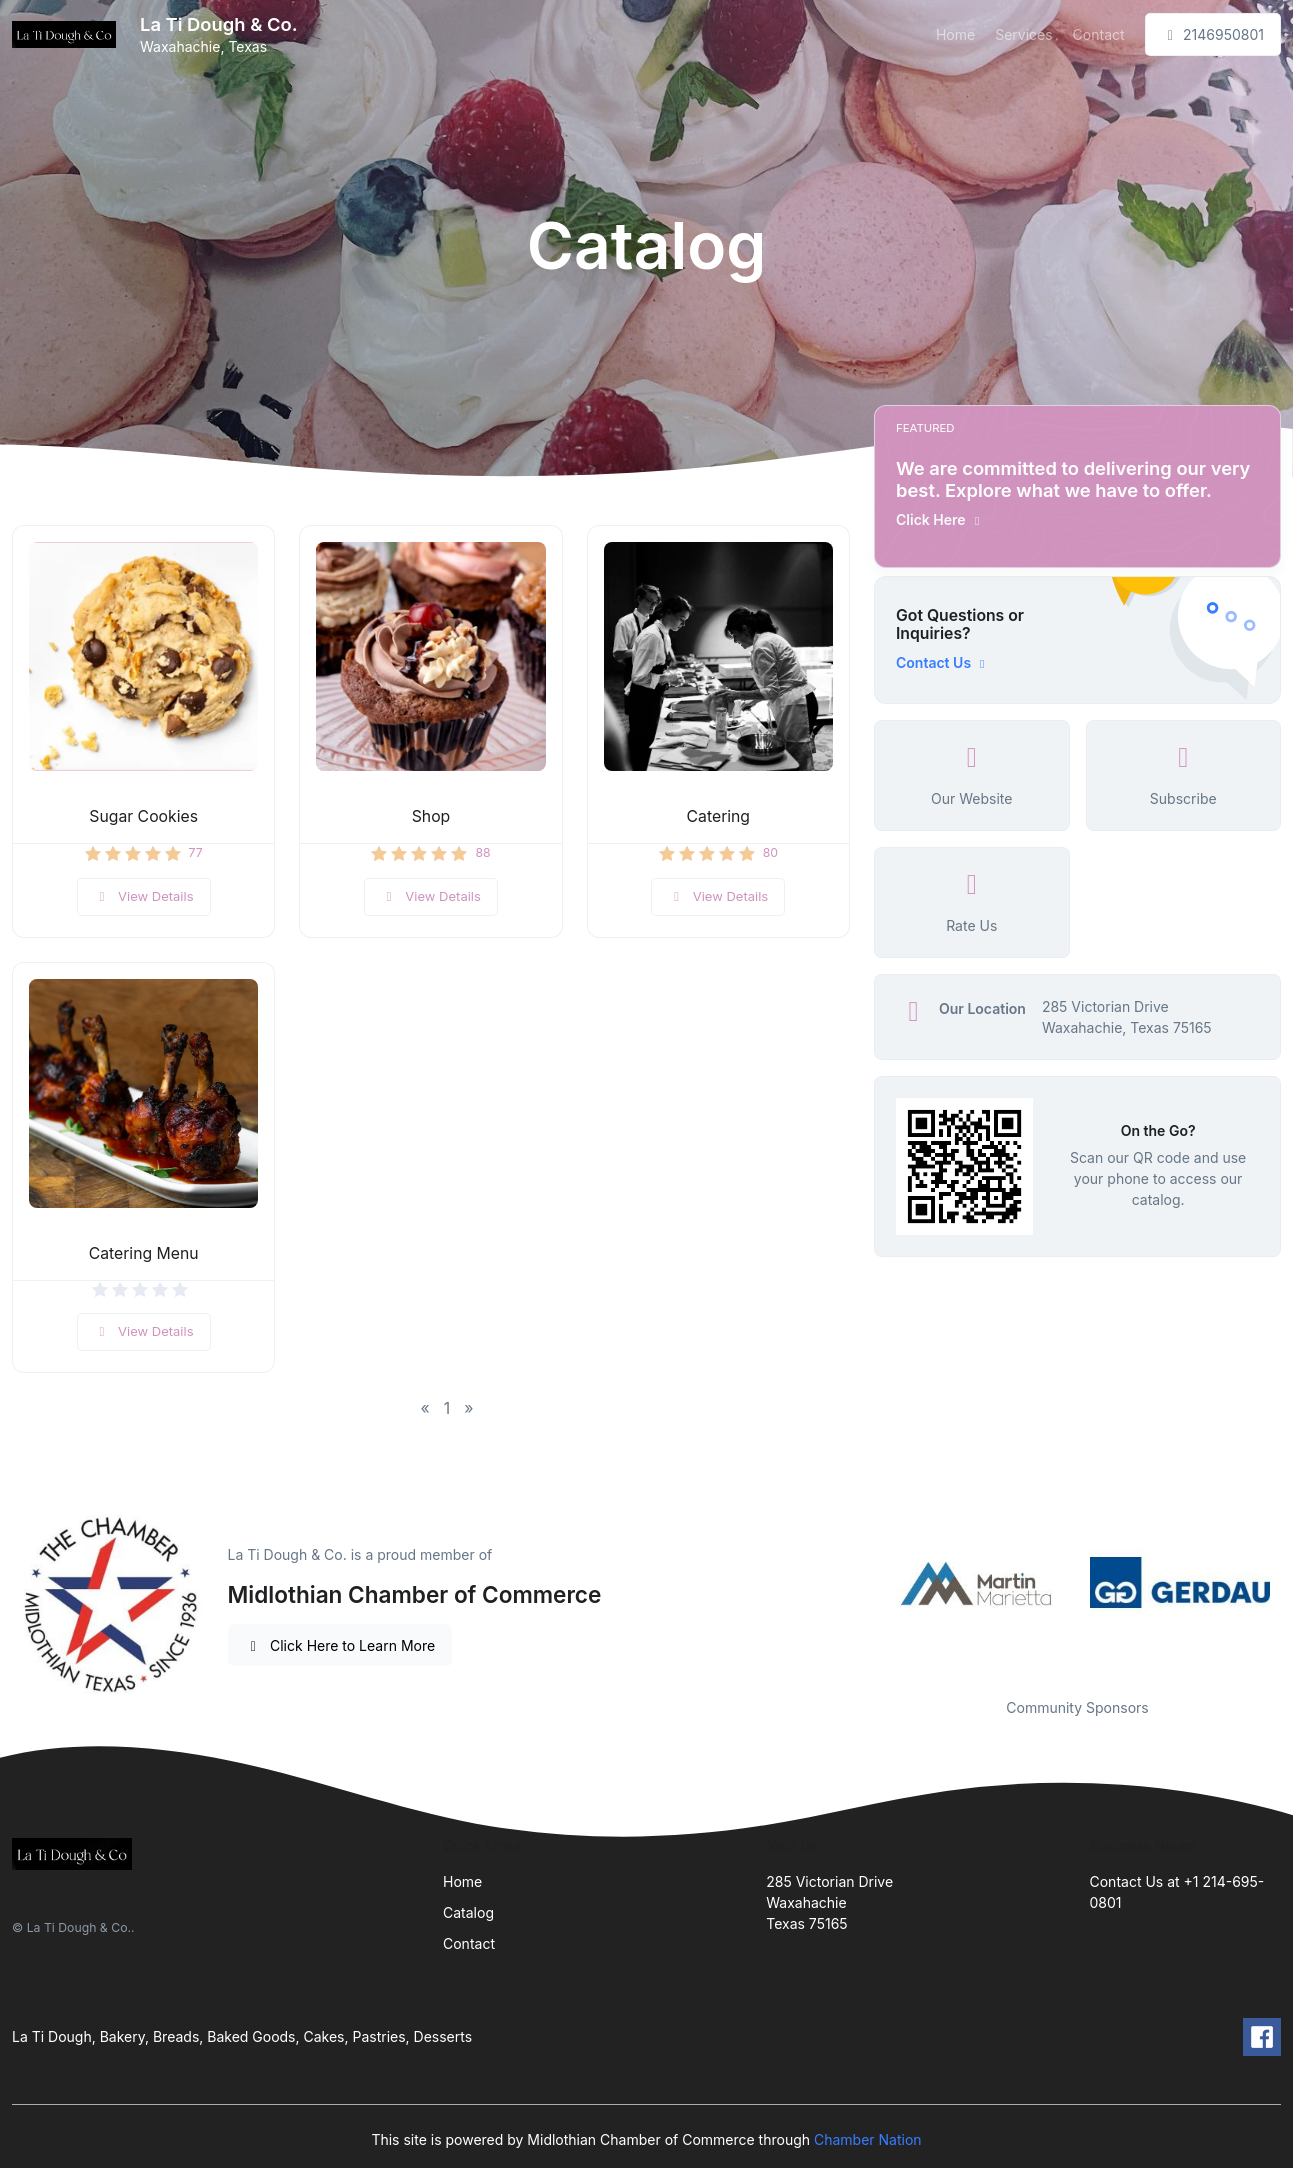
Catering (718, 816)
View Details (144, 896)
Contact (1099, 34)
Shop (431, 816)
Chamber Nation (868, 2139)
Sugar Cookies (143, 816)
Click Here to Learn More (340, 1645)
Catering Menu (144, 1253)
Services (1023, 34)
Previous (859, 1583)
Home (955, 34)
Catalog (468, 1912)
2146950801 (1213, 34)
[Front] (68, 35)
